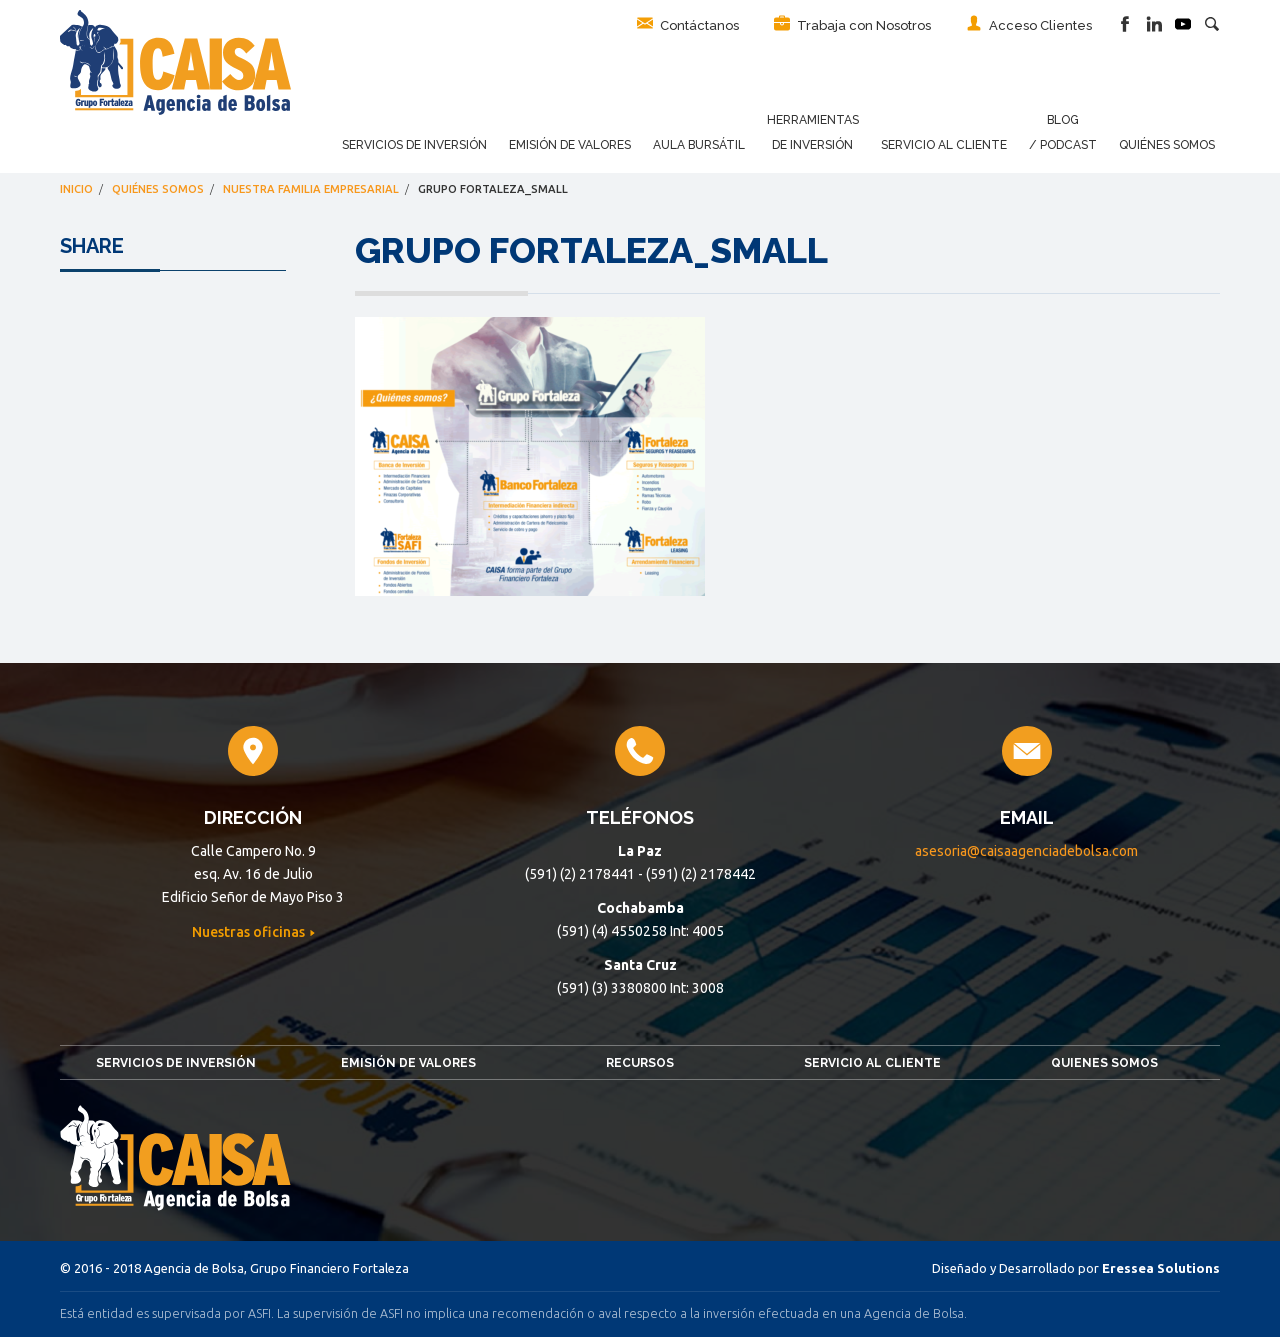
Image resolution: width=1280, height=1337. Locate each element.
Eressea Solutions (1161, 1268)
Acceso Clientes (1029, 24)
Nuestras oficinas (250, 932)
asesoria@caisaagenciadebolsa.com (1026, 851)
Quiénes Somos (1167, 145)
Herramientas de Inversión (813, 132)
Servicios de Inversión (414, 145)
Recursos (640, 1063)
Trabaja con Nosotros (852, 24)
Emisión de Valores (570, 145)
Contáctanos (688, 24)
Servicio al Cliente (944, 145)
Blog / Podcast (1063, 132)
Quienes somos (1104, 1063)
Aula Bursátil (699, 145)
